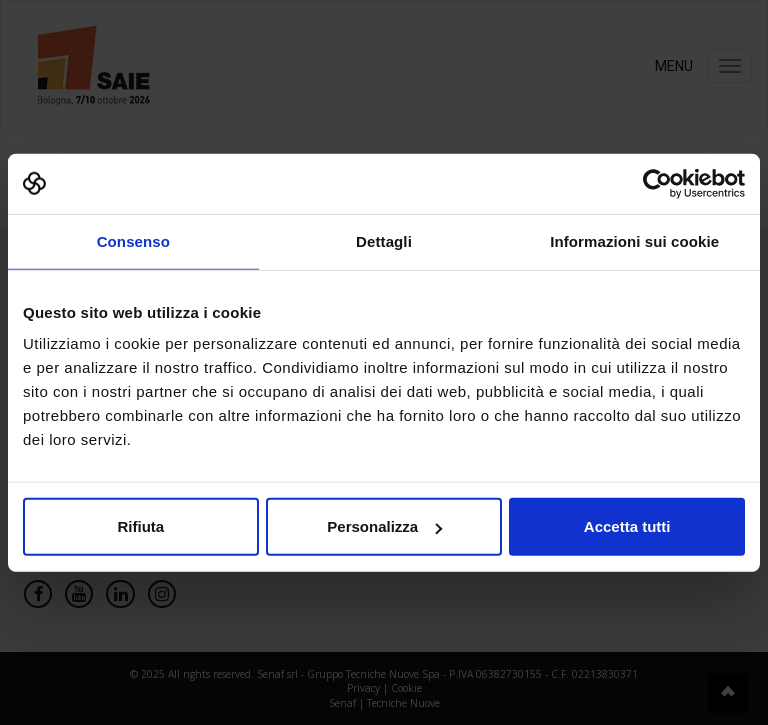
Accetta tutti (627, 526)
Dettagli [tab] (384, 240)
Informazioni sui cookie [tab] (634, 240)
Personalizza (384, 526)
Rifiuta (140, 526)
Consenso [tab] (133, 240)
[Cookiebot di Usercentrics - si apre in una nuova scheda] (657, 183)
